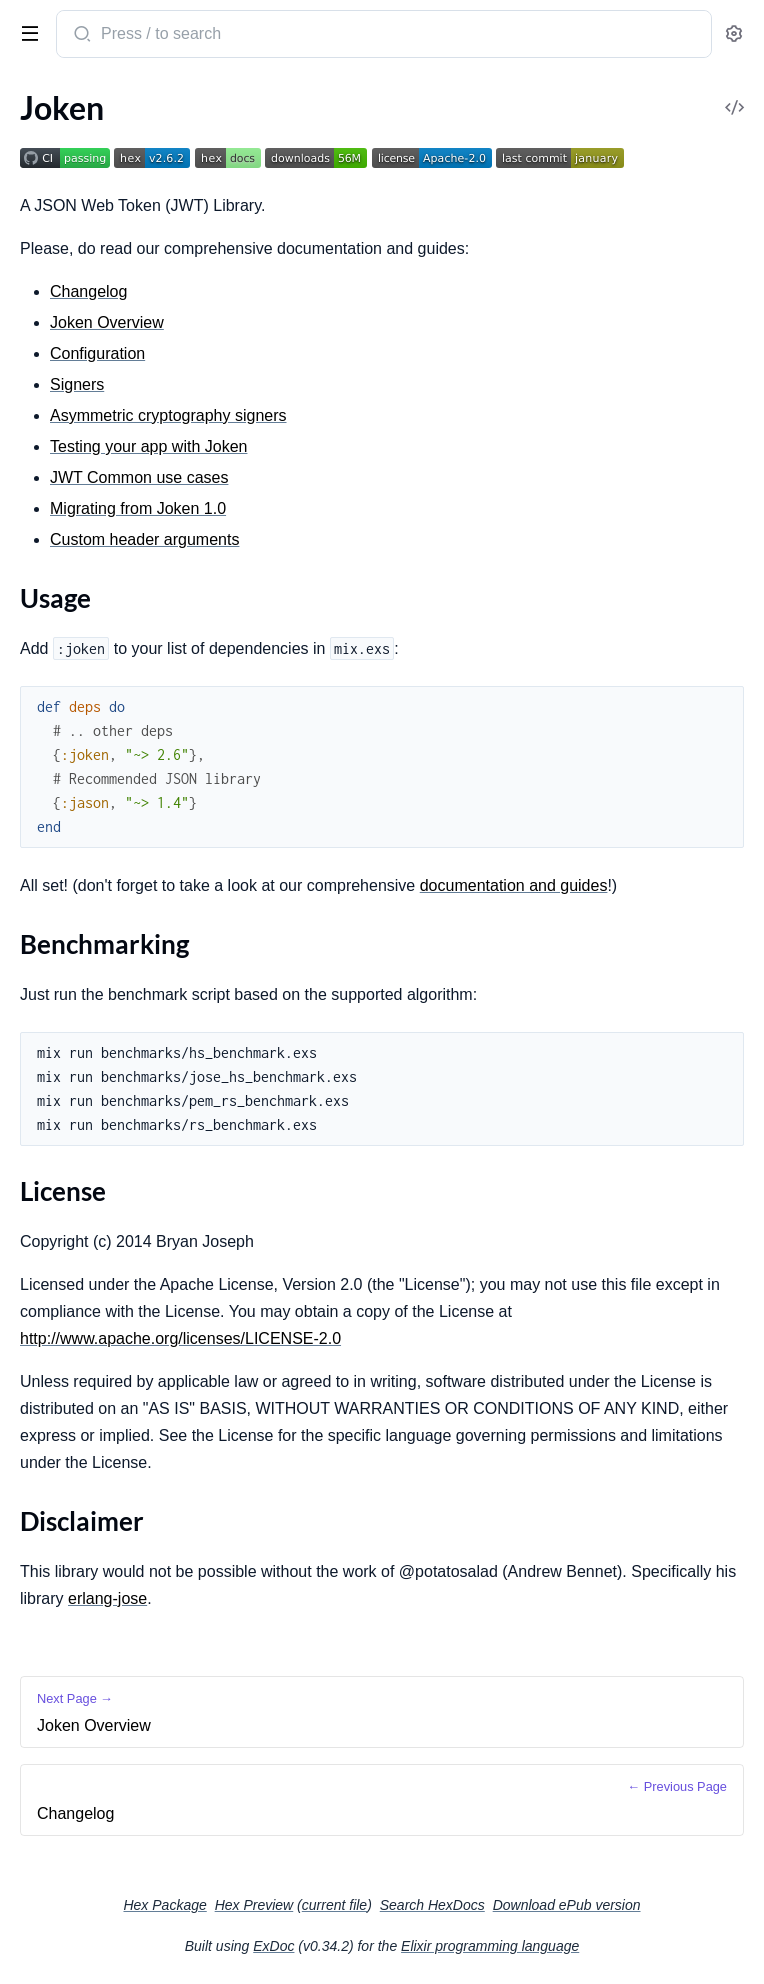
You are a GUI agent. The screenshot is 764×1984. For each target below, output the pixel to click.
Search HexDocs (432, 1905)
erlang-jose (107, 1598)
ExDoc (273, 1946)
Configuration (97, 353)
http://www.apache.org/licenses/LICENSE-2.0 (180, 1338)
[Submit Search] (80, 36)
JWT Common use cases (139, 477)
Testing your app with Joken (148, 446)
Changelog (88, 291)
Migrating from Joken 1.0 (138, 508)
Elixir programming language (490, 1946)
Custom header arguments (144, 539)
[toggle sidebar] (26, 32)
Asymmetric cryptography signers (168, 415)
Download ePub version (567, 1905)
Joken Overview (107, 322)
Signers (77, 384)
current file (334, 1905)
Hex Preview (254, 1905)
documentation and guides (514, 885)
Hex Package (164, 1905)
